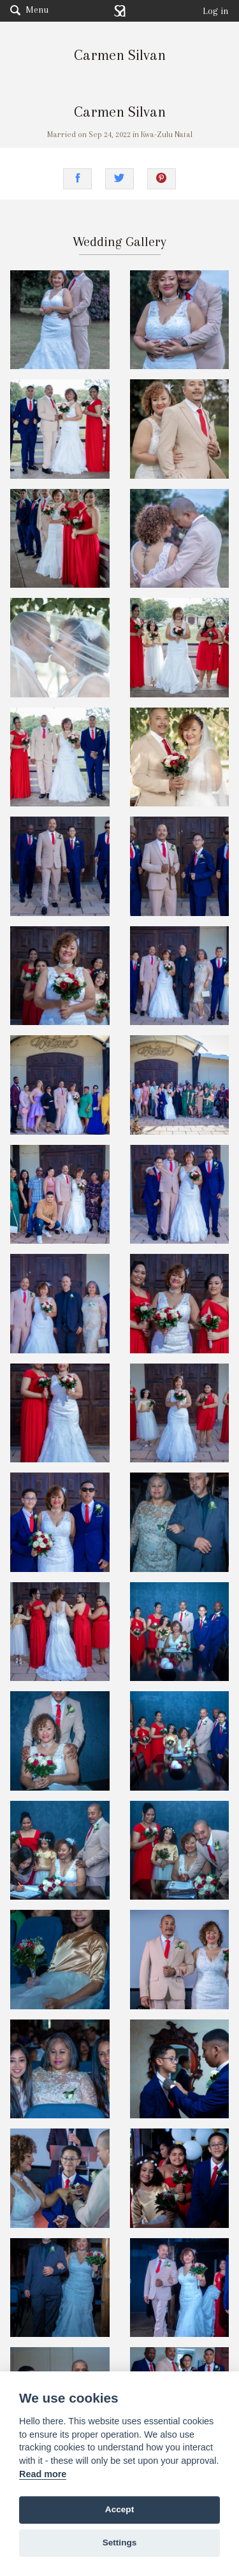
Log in (216, 11)
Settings (120, 2542)
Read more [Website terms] (42, 2474)
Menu (29, 9)
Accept (119, 2509)
